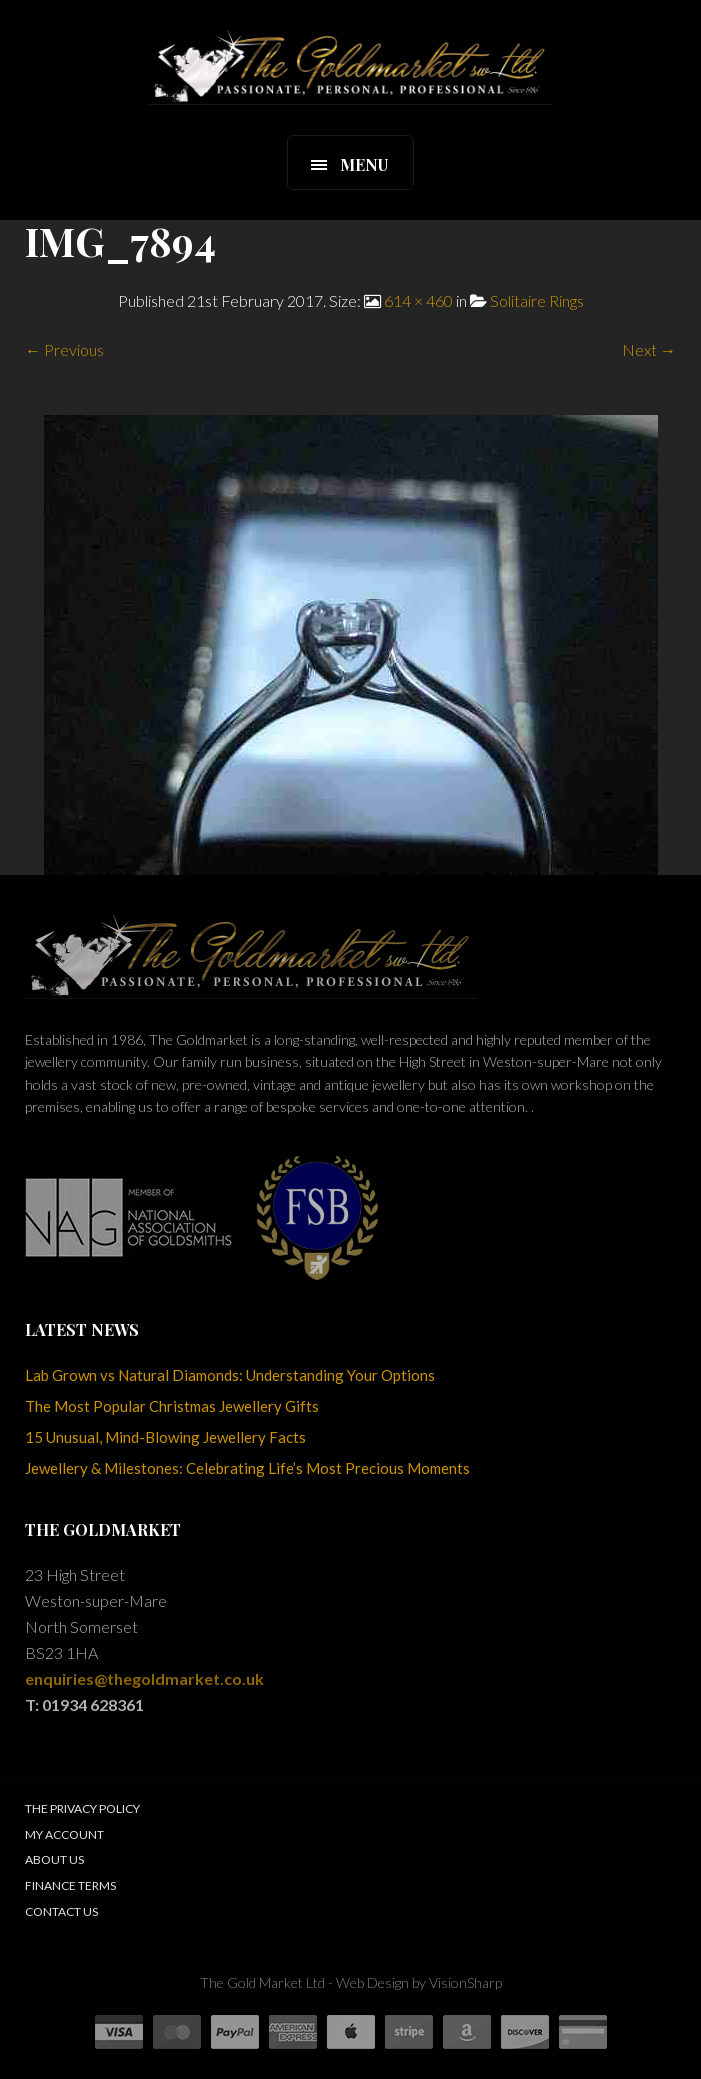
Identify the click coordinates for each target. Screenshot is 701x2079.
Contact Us (61, 1911)
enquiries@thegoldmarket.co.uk (144, 1678)
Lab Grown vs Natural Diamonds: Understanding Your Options (230, 1375)
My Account (64, 1834)
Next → (649, 349)
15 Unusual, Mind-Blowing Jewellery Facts (165, 1437)
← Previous (64, 349)
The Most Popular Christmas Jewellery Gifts (172, 1406)
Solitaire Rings (537, 300)
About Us (54, 1859)
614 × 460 (418, 300)
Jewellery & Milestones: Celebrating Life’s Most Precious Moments (247, 1468)
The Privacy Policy (82, 1808)
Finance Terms (70, 1885)
